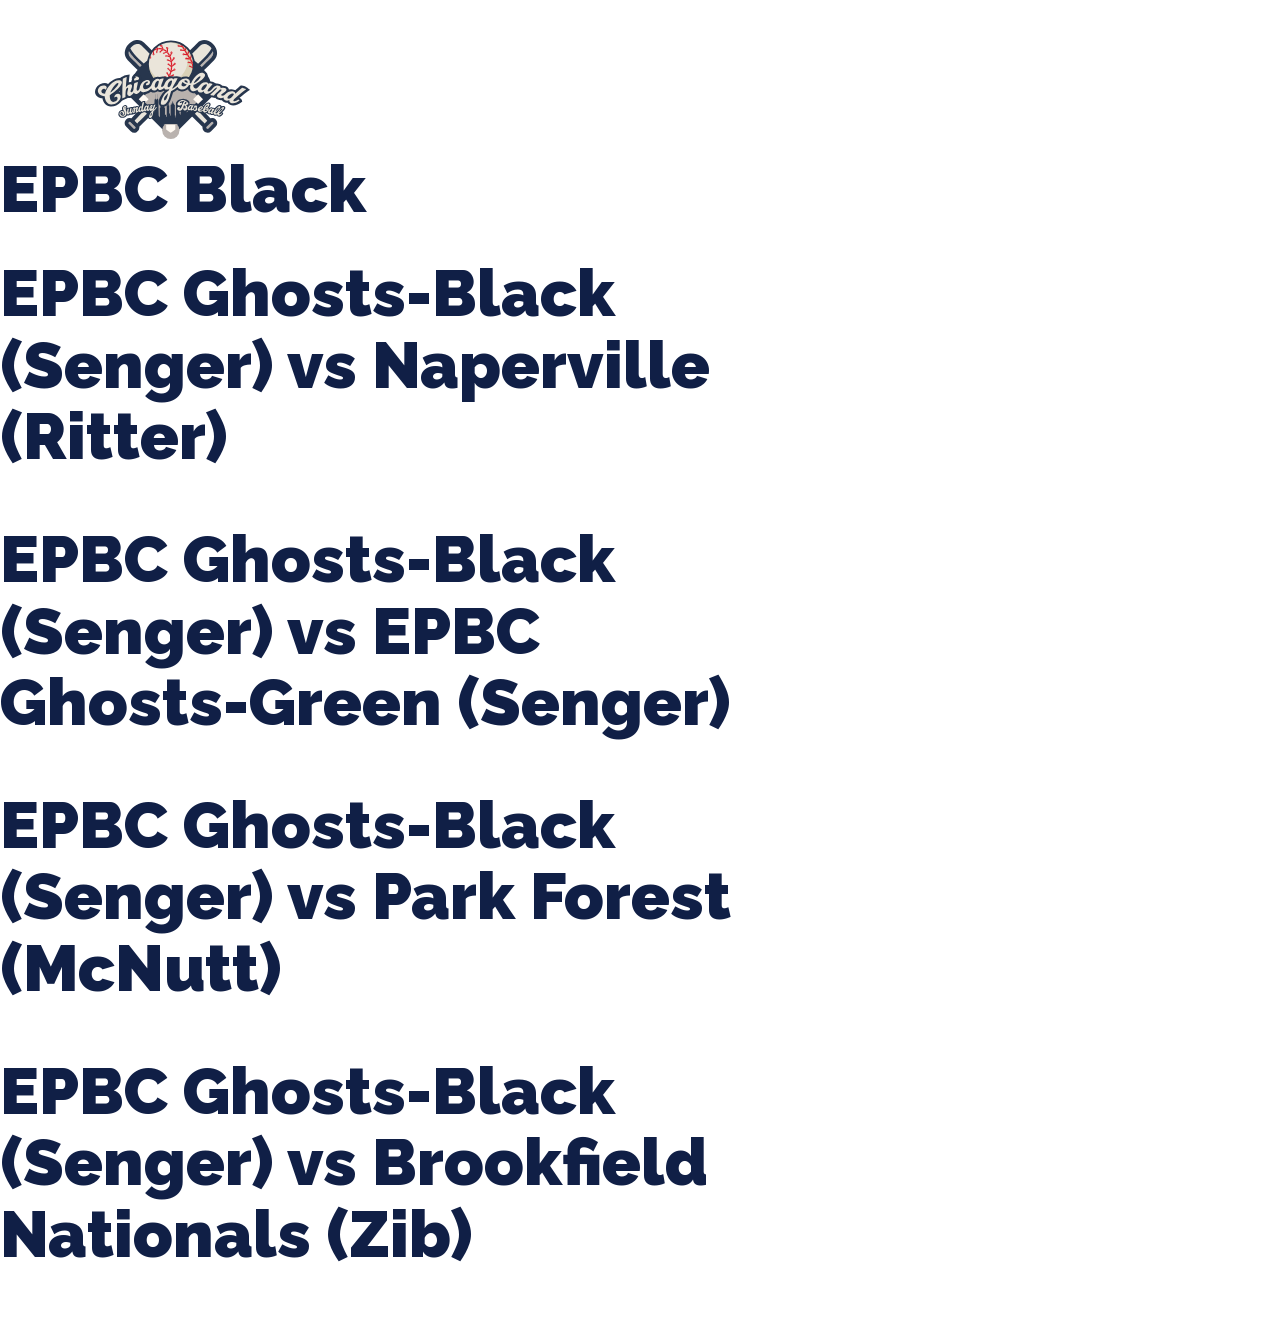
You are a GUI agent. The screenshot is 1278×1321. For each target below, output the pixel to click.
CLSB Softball (815, 80)
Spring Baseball (492, 80)
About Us (343, 80)
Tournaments (657, 80)
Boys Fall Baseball (988, 80)
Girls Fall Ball (1159, 80)
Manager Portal (386, 100)
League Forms (545, 99)
